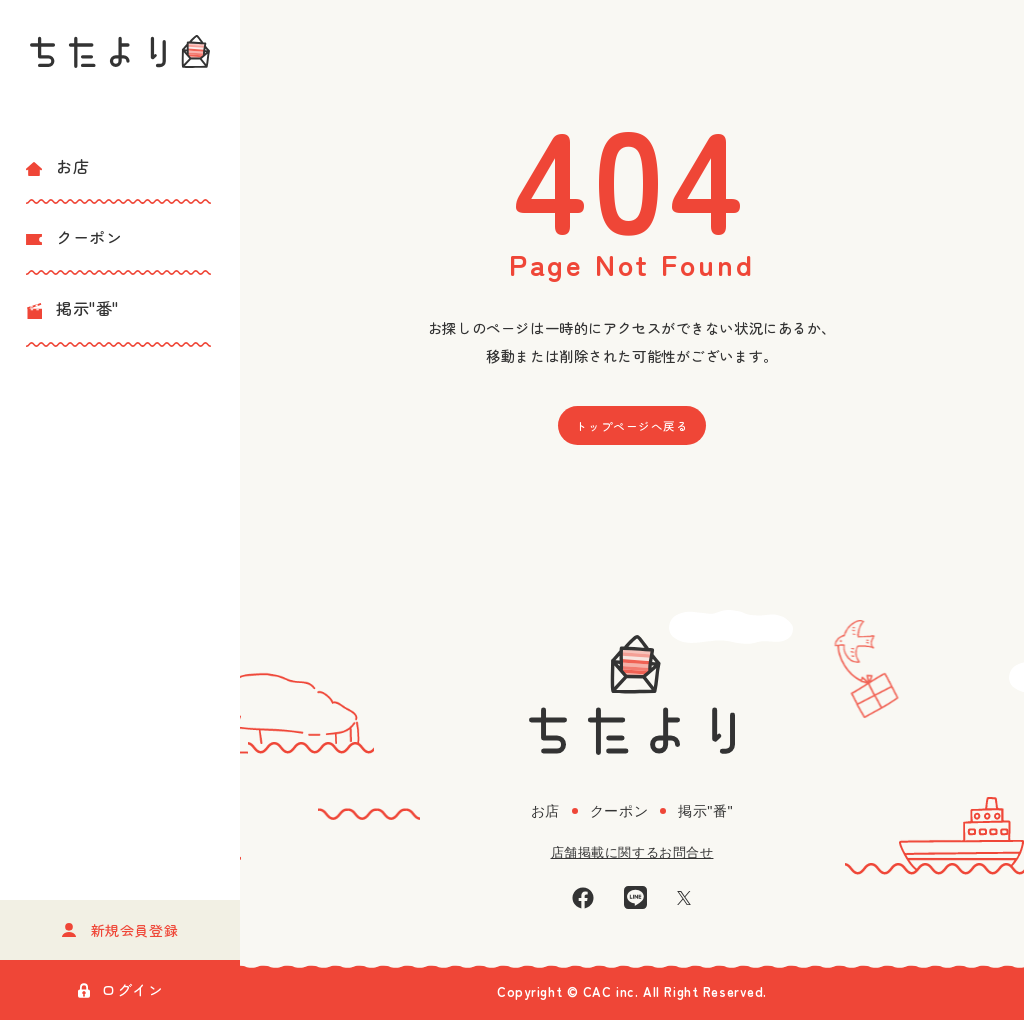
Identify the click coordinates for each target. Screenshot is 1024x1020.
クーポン (74, 237)
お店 (57, 166)
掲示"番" (72, 308)
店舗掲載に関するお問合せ (632, 852)
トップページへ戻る (631, 426)
